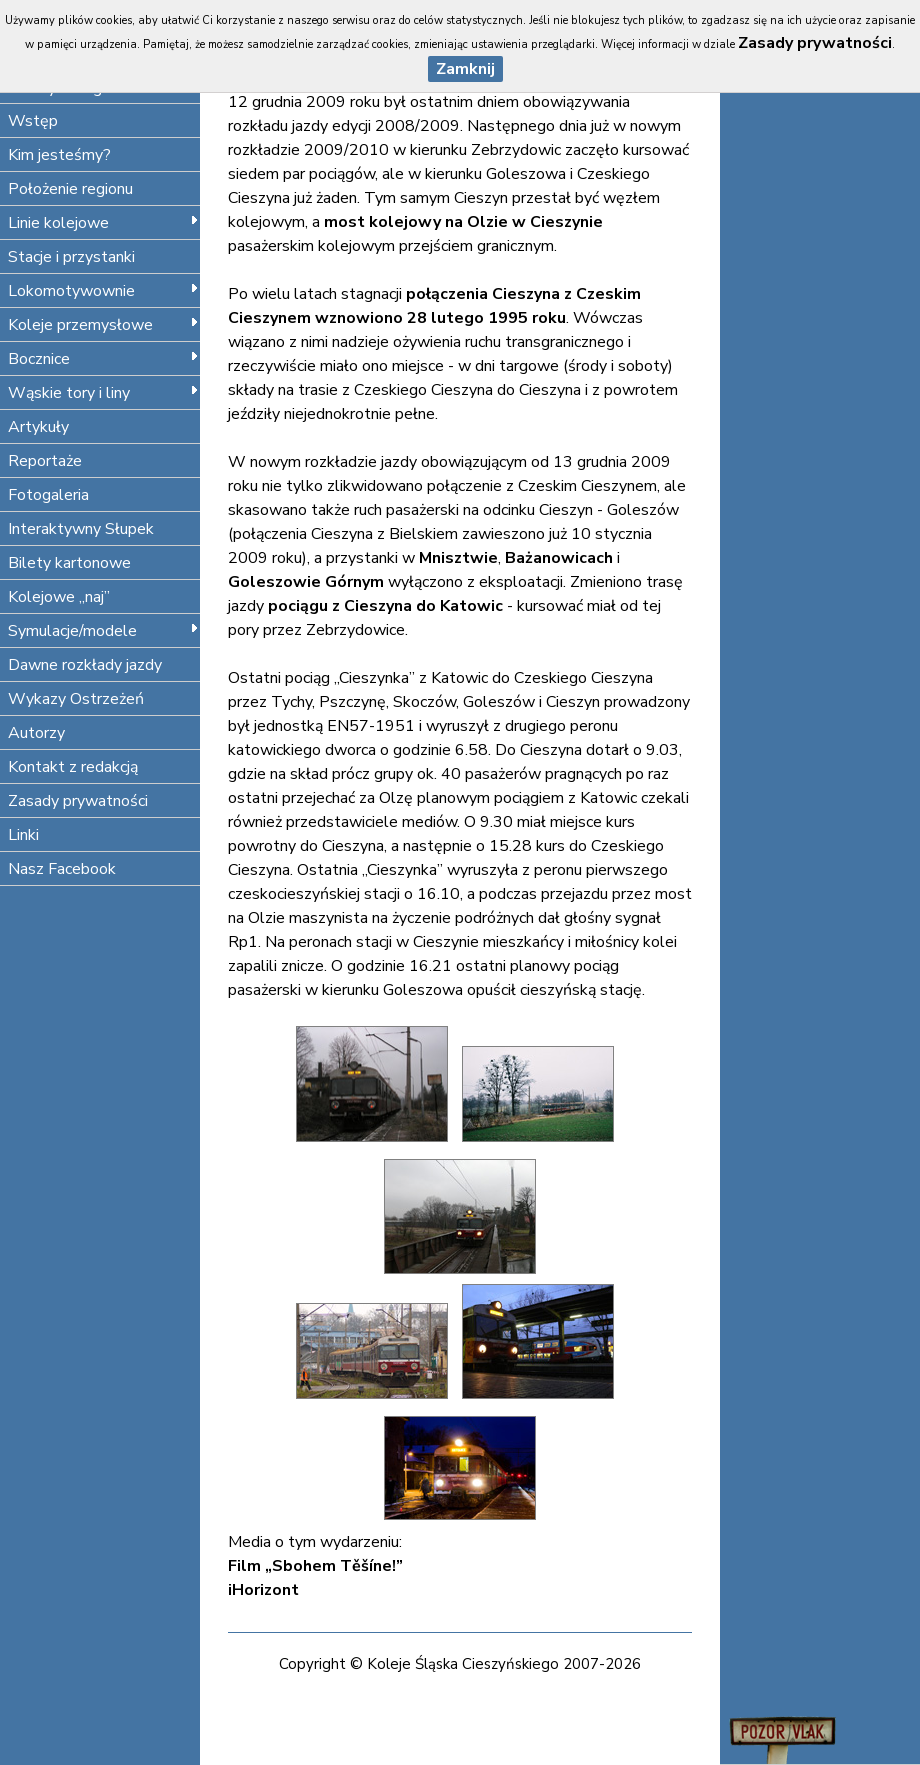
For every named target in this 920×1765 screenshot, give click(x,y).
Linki (23, 835)
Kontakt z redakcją (73, 767)
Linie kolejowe (103, 223)
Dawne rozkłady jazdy (85, 665)
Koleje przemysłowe (103, 325)
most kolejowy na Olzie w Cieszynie (463, 222)
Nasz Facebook (62, 869)
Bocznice (103, 359)
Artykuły (38, 427)
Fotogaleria (48, 495)
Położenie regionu (70, 189)
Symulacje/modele (103, 631)
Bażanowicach (559, 558)
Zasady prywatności (78, 801)
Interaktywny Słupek (81, 529)
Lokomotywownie (103, 291)
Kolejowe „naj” (59, 597)
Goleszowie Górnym (306, 582)
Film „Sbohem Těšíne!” (315, 1566)
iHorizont (263, 1590)
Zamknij (465, 69)
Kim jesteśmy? (59, 155)
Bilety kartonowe (69, 563)
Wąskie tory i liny (103, 393)
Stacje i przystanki (71, 257)
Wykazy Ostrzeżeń (76, 699)
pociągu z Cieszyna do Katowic (385, 606)
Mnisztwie (458, 558)
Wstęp (33, 121)
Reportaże (45, 461)
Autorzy (36, 733)
